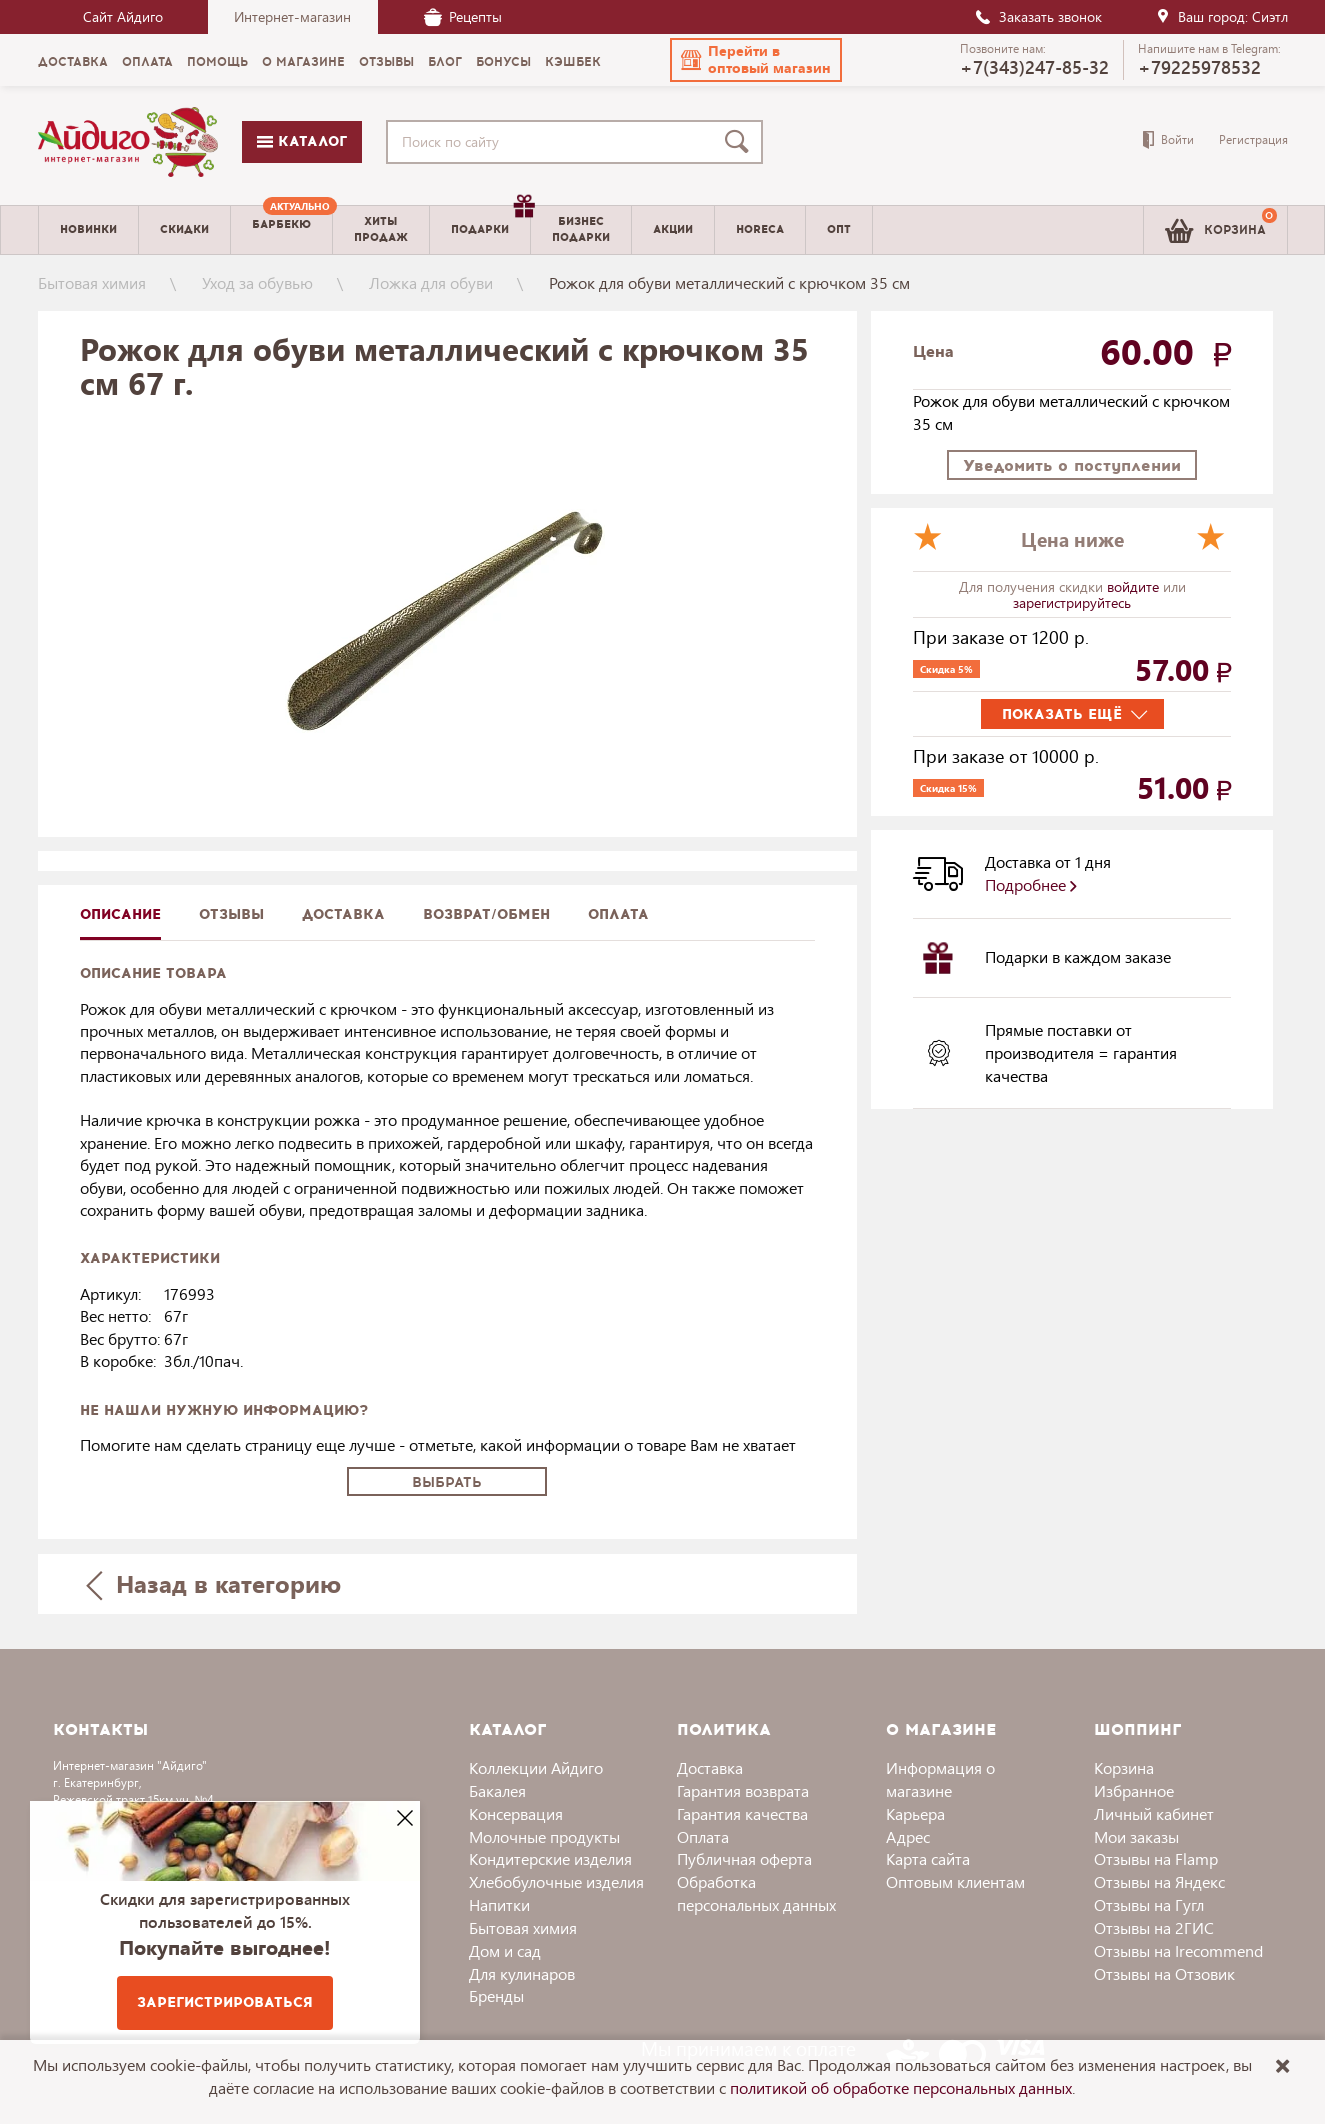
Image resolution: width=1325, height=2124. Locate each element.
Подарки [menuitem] (490, 222)
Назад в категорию (213, 1583)
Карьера (915, 1813)
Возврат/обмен (486, 914)
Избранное (1134, 1790)
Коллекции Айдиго (536, 1767)
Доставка (710, 1767)
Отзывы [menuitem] (386, 62)
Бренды (496, 1995)
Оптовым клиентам (955, 1881)
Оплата (618, 914)
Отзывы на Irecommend (1178, 1950)
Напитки (499, 1904)
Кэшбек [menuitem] (573, 62)
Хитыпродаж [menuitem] (381, 229)
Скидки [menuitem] (184, 229)
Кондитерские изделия (550, 1858)
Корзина (1124, 1767)
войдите (1135, 586)
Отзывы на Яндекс (1159, 1881)
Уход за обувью (257, 282)
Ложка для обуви (431, 282)
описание (120, 914)
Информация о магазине (940, 1779)
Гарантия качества (742, 1813)
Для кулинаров (522, 1973)
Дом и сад (505, 1950)
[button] (756, 60)
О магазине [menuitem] (303, 62)
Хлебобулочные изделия (556, 1881)
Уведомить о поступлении (1072, 465)
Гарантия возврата (743, 1790)
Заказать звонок (1038, 16)
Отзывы (231, 914)
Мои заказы (1136, 1836)
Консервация (516, 1813)
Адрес (908, 1836)
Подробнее (1031, 884)
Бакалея (497, 1790)
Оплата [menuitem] (147, 62)
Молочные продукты (544, 1836)
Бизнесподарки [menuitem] (581, 229)
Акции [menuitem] (673, 229)
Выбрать (447, 1482)
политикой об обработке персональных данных (901, 2087)
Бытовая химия (92, 282)
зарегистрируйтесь (1072, 602)
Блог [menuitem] (445, 62)
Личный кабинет (1154, 1813)
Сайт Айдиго (123, 16)
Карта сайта (928, 1858)
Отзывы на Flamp (1156, 1858)
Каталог (302, 141)
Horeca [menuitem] (760, 229)
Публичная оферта (744, 1858)
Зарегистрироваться (225, 2002)
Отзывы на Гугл (1149, 1904)
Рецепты (463, 16)
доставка (343, 914)
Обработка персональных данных (756, 1893)
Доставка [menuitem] (73, 62)
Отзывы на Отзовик (1164, 1973)
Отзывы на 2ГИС (1154, 1927)
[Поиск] (741, 142)
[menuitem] (281, 230)
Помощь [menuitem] (217, 62)
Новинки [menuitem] (88, 229)
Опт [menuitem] (839, 229)
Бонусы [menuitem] (503, 62)
